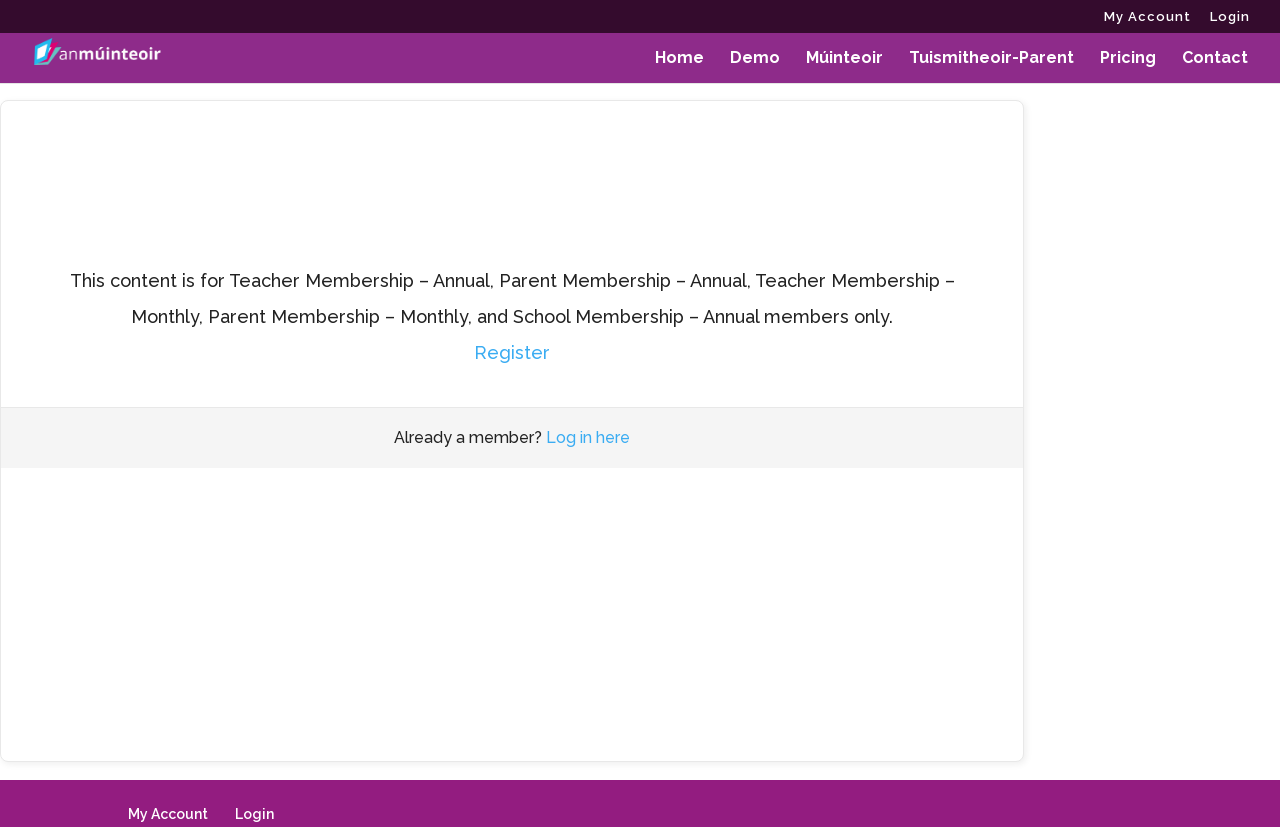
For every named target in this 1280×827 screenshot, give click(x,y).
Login (1230, 17)
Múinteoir (844, 59)
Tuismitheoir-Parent (991, 59)
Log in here (588, 437)
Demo (755, 59)
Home (679, 59)
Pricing (1128, 59)
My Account (1147, 17)
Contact (1215, 59)
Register (512, 352)
